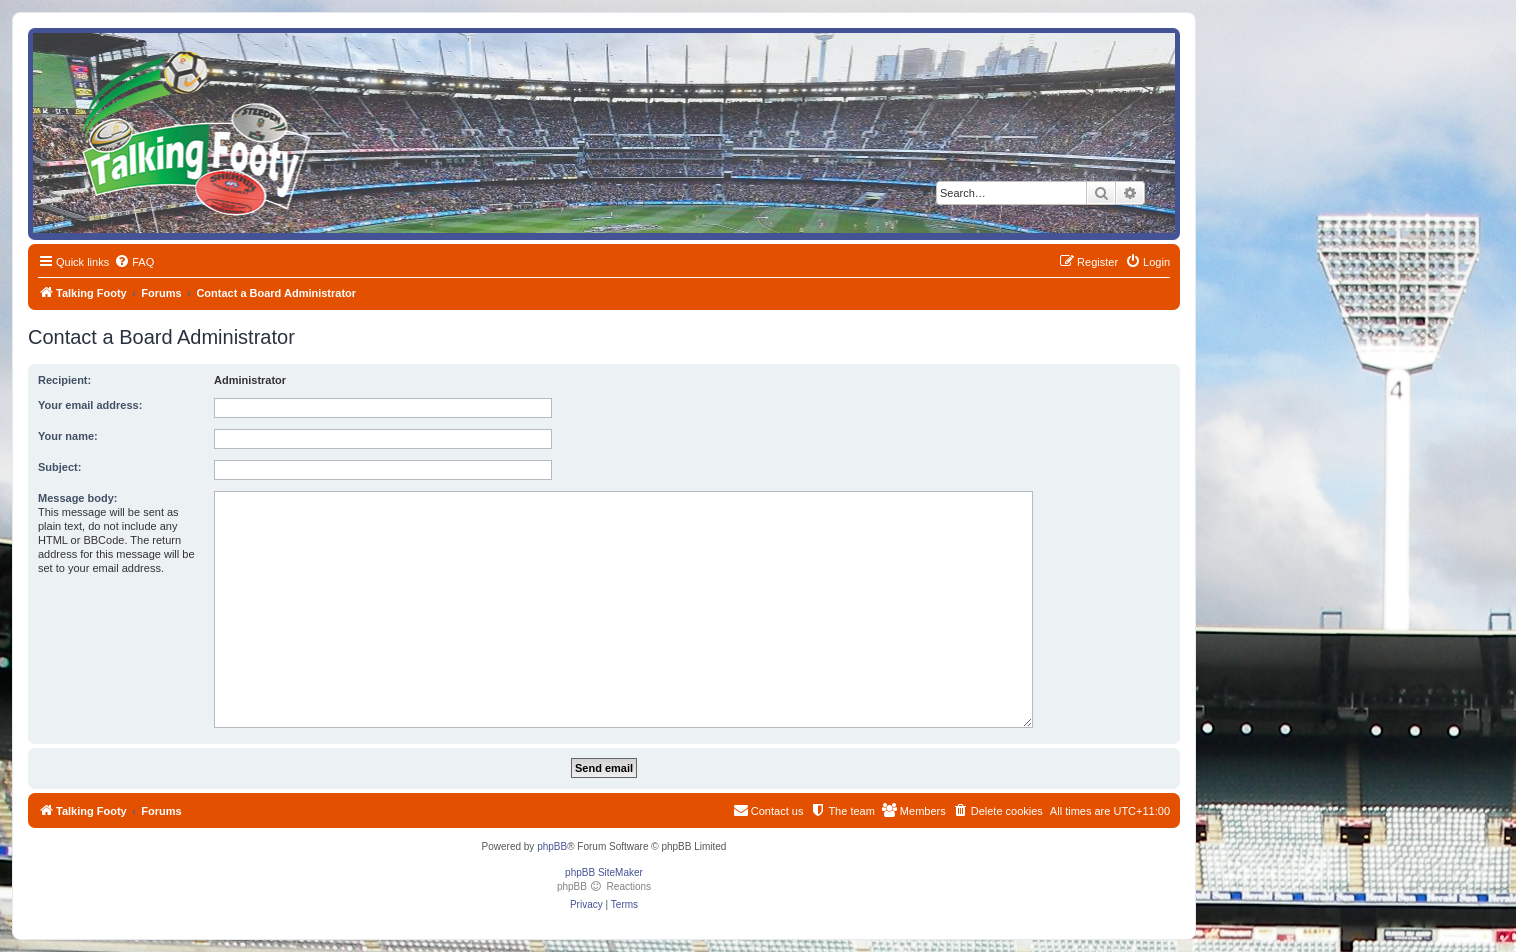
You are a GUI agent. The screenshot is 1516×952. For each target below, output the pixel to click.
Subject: (59, 467)
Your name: (68, 436)
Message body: (77, 498)
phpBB (552, 846)
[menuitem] (134, 262)
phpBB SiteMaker (604, 872)
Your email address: (90, 405)
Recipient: (64, 380)
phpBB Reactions (604, 886)
